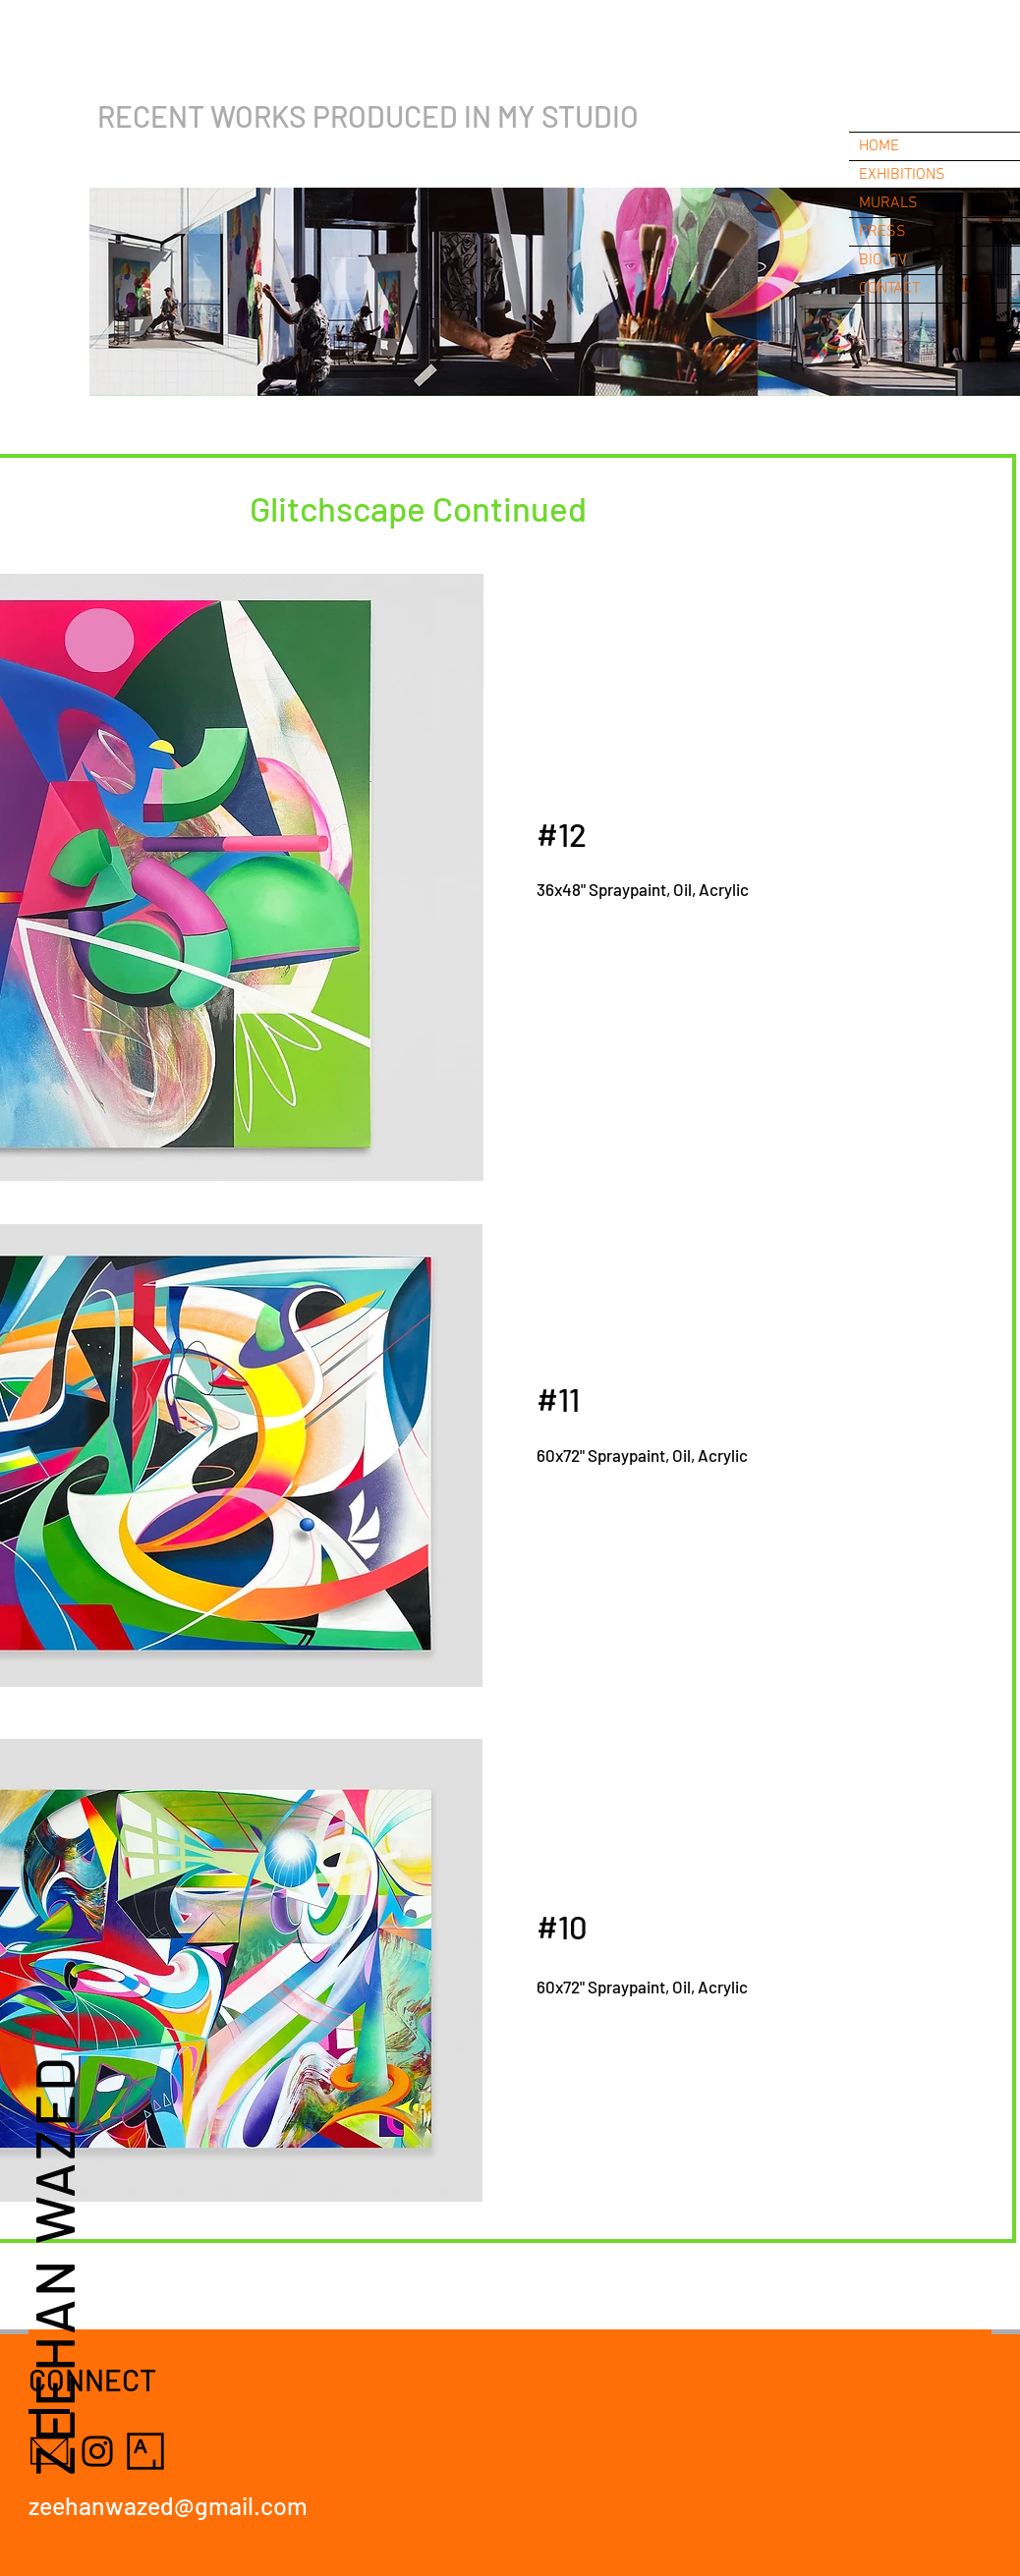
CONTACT (889, 289)
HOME (879, 146)
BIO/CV (883, 260)
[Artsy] (145, 2451)
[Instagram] (97, 2451)
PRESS (882, 232)
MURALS (888, 203)
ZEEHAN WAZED (52, 2265)
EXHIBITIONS (902, 175)
